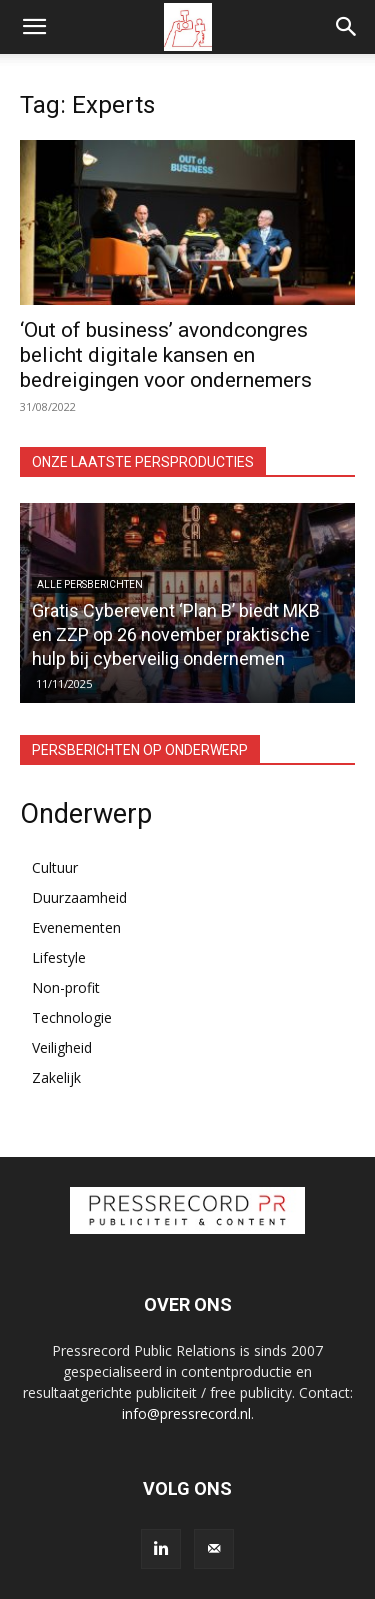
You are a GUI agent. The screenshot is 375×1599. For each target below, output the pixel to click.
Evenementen (76, 927)
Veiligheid (62, 1047)
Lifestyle (59, 957)
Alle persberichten (90, 584)
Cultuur (55, 867)
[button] (34, 27)
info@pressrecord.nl (186, 1413)
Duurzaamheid (79, 897)
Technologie (72, 1017)
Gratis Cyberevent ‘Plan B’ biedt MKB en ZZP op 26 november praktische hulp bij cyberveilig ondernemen (176, 634)
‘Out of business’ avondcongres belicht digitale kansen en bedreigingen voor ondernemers (166, 355)
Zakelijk (56, 1077)
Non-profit (66, 987)
